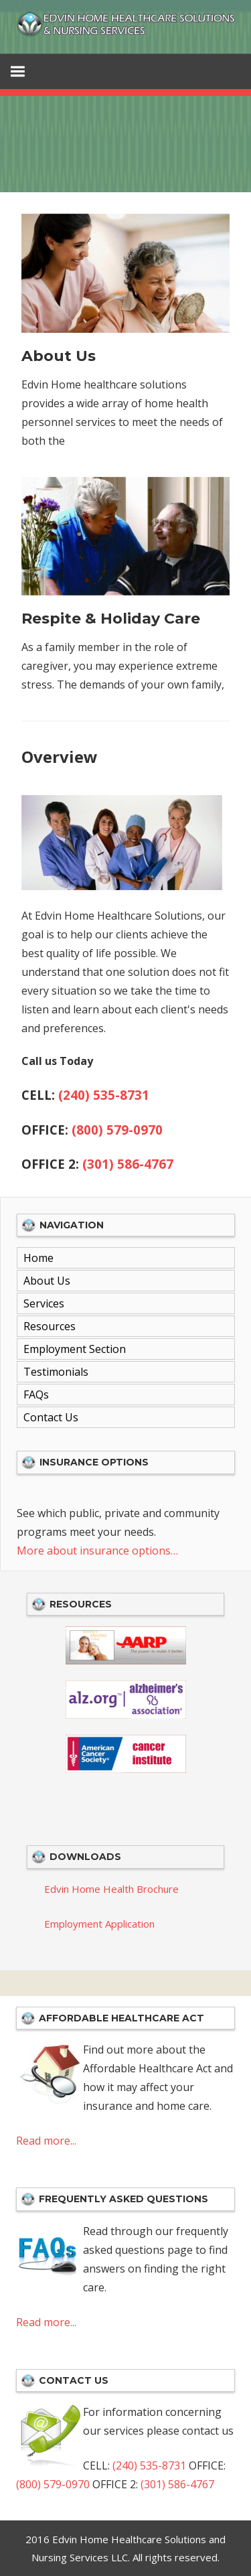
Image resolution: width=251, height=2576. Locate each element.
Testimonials (55, 1371)
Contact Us (50, 1417)
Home (38, 1257)
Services (43, 1303)
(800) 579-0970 (117, 1129)
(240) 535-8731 (103, 1094)
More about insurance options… (97, 1550)
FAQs (36, 1394)
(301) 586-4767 (127, 1163)
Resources (49, 1326)
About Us (58, 356)
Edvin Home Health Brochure (111, 1888)
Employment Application (99, 1923)
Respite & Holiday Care (110, 619)
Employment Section (74, 1349)
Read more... (46, 2140)
